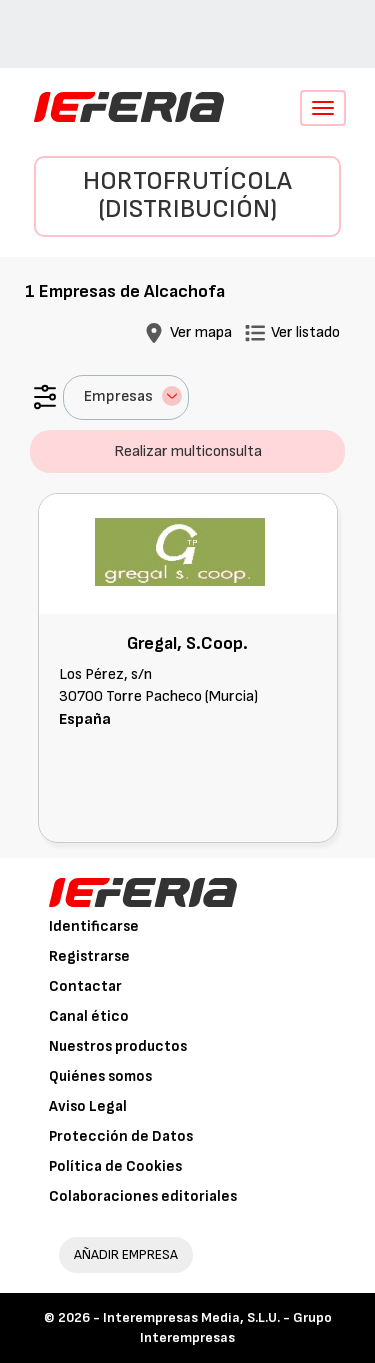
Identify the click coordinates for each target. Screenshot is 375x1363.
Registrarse (89, 956)
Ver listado (305, 332)
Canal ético (89, 1016)
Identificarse (94, 926)
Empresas (133, 396)
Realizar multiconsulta (188, 451)
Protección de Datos (121, 1136)
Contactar (85, 986)
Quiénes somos (100, 1076)
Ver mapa (201, 332)
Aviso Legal (88, 1106)
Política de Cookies (115, 1166)
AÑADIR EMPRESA (126, 1254)
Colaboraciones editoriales (143, 1196)
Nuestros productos (118, 1046)
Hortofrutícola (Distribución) (187, 196)
